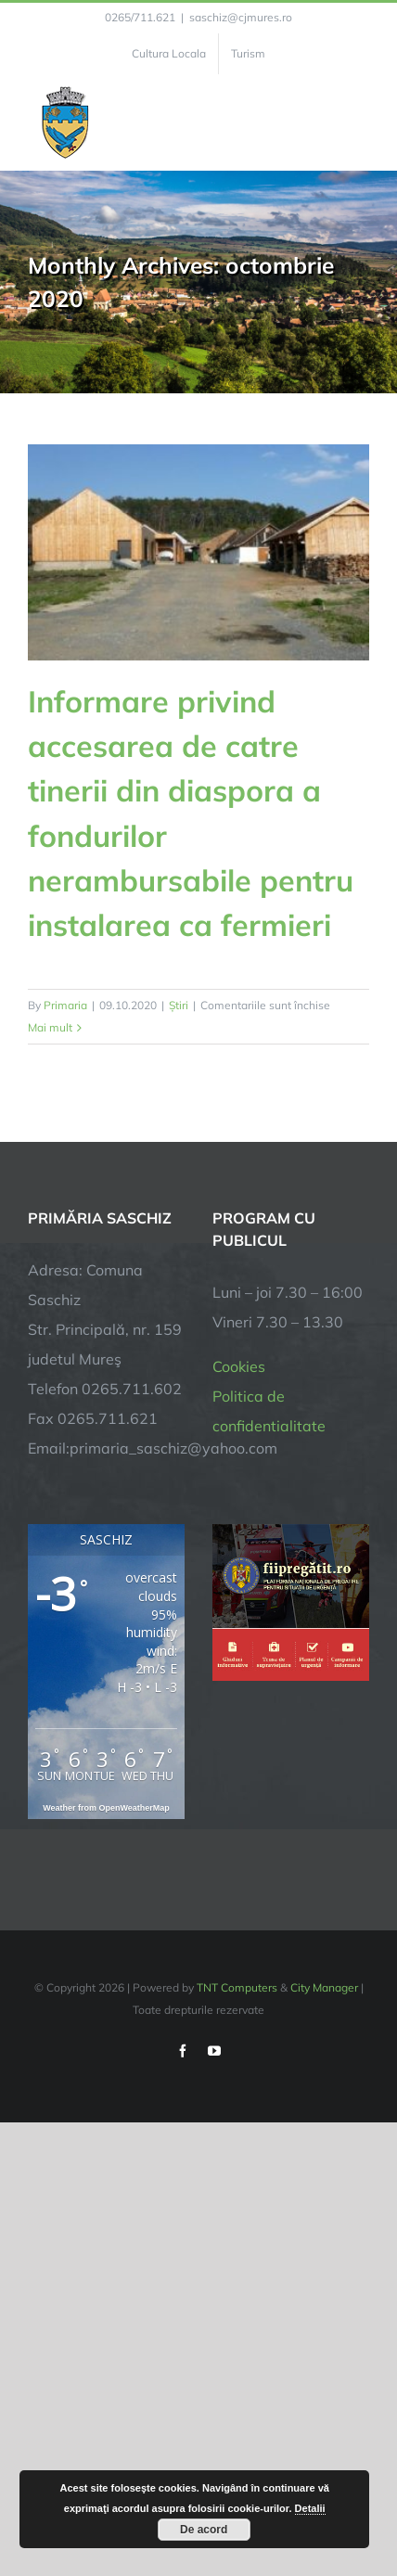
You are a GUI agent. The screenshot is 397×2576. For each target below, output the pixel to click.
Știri (178, 1005)
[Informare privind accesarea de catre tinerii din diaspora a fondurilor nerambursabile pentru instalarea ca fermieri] (198, 552)
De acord (203, 2529)
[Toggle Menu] (358, 122)
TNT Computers (237, 1987)
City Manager (324, 1987)
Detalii (310, 2508)
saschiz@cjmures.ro (240, 17)
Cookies (238, 1366)
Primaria (65, 1005)
